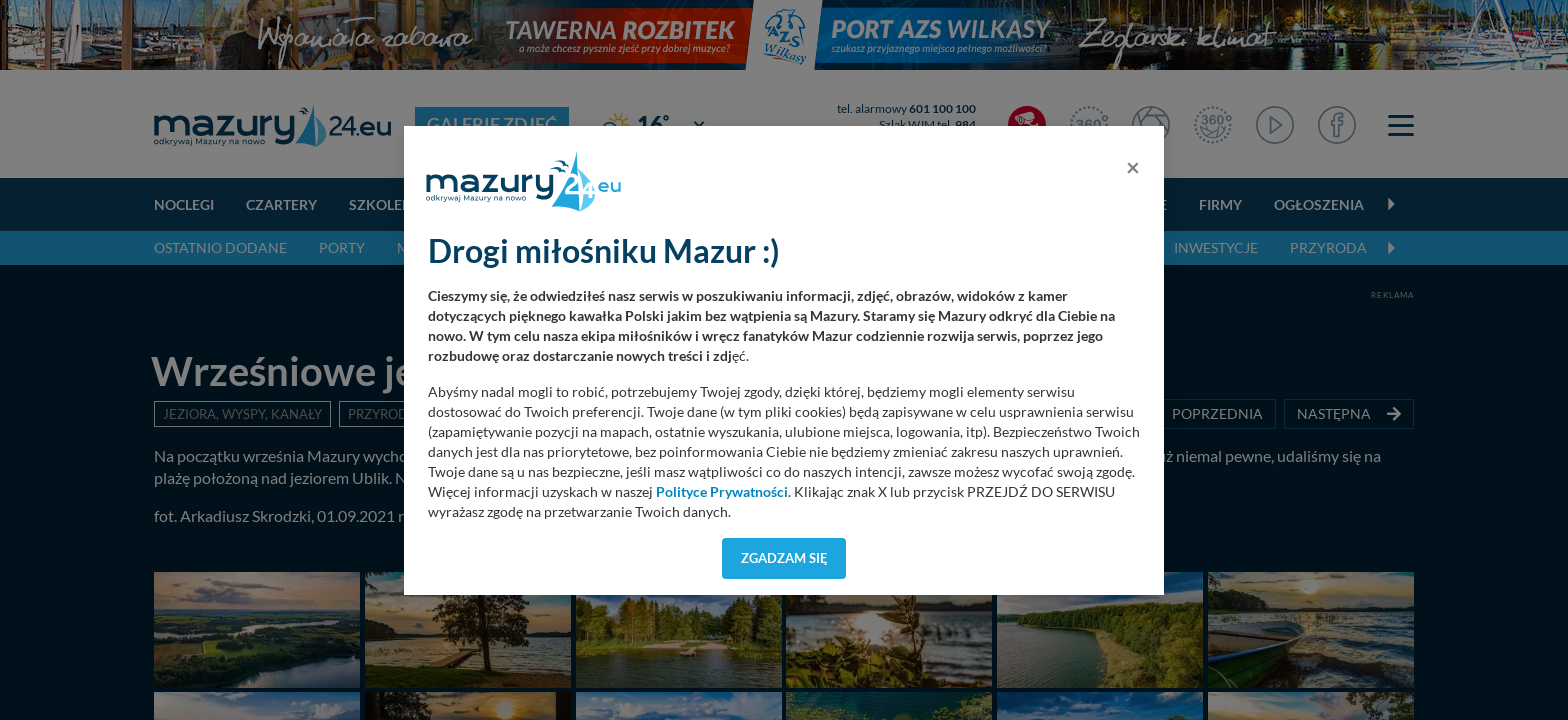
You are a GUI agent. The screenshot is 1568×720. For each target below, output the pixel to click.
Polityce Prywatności (722, 492)
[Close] (1133, 167)
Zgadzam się (784, 558)
